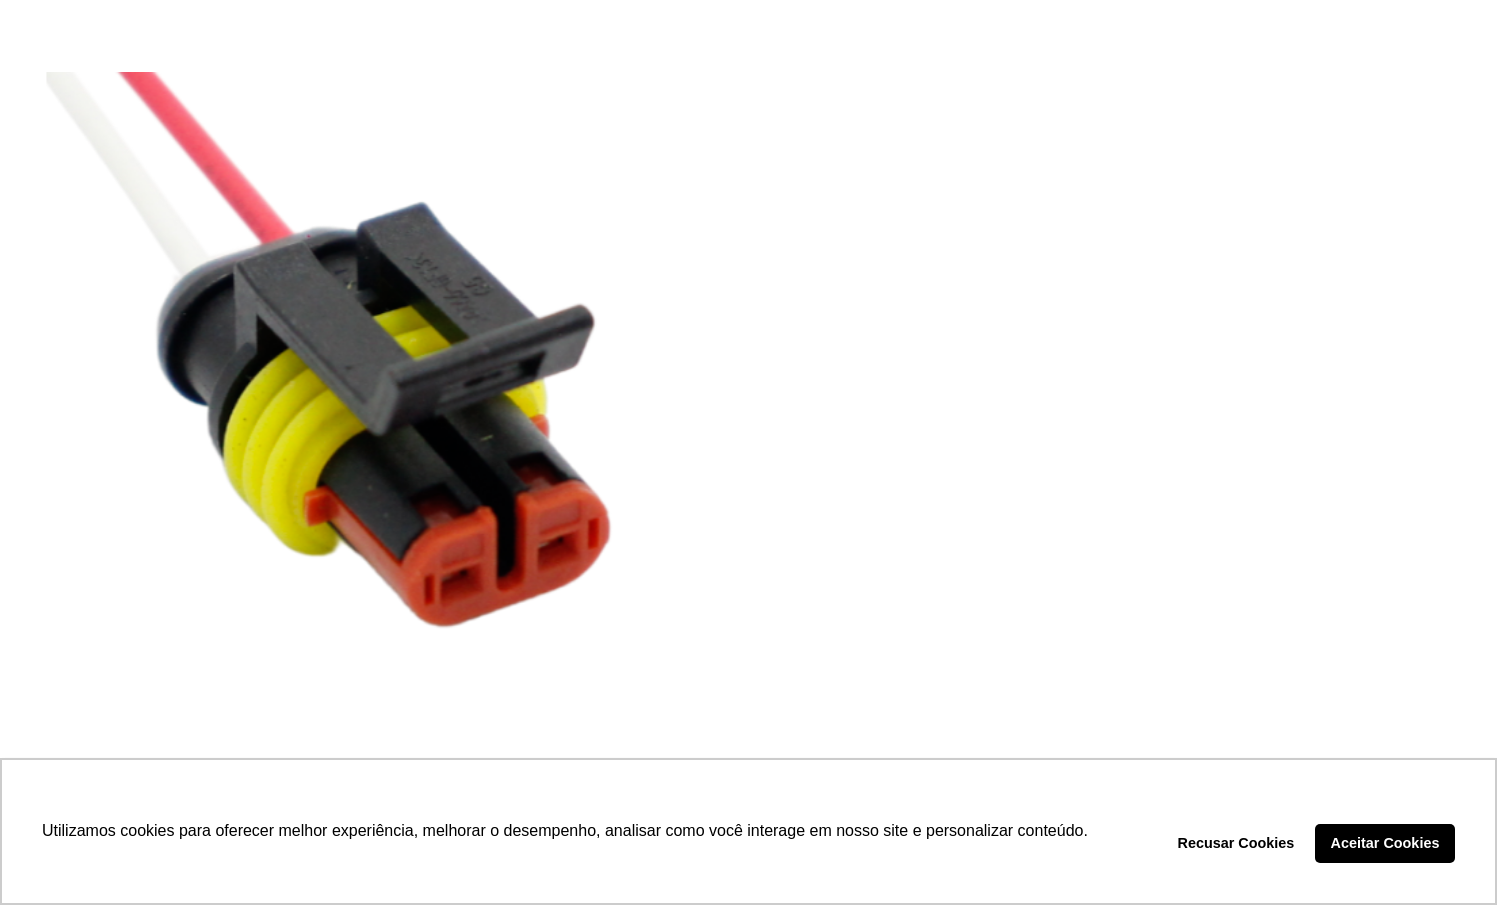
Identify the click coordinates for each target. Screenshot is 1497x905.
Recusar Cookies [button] (1236, 843)
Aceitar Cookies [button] (1385, 843)
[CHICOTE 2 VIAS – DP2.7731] (383, 410)
